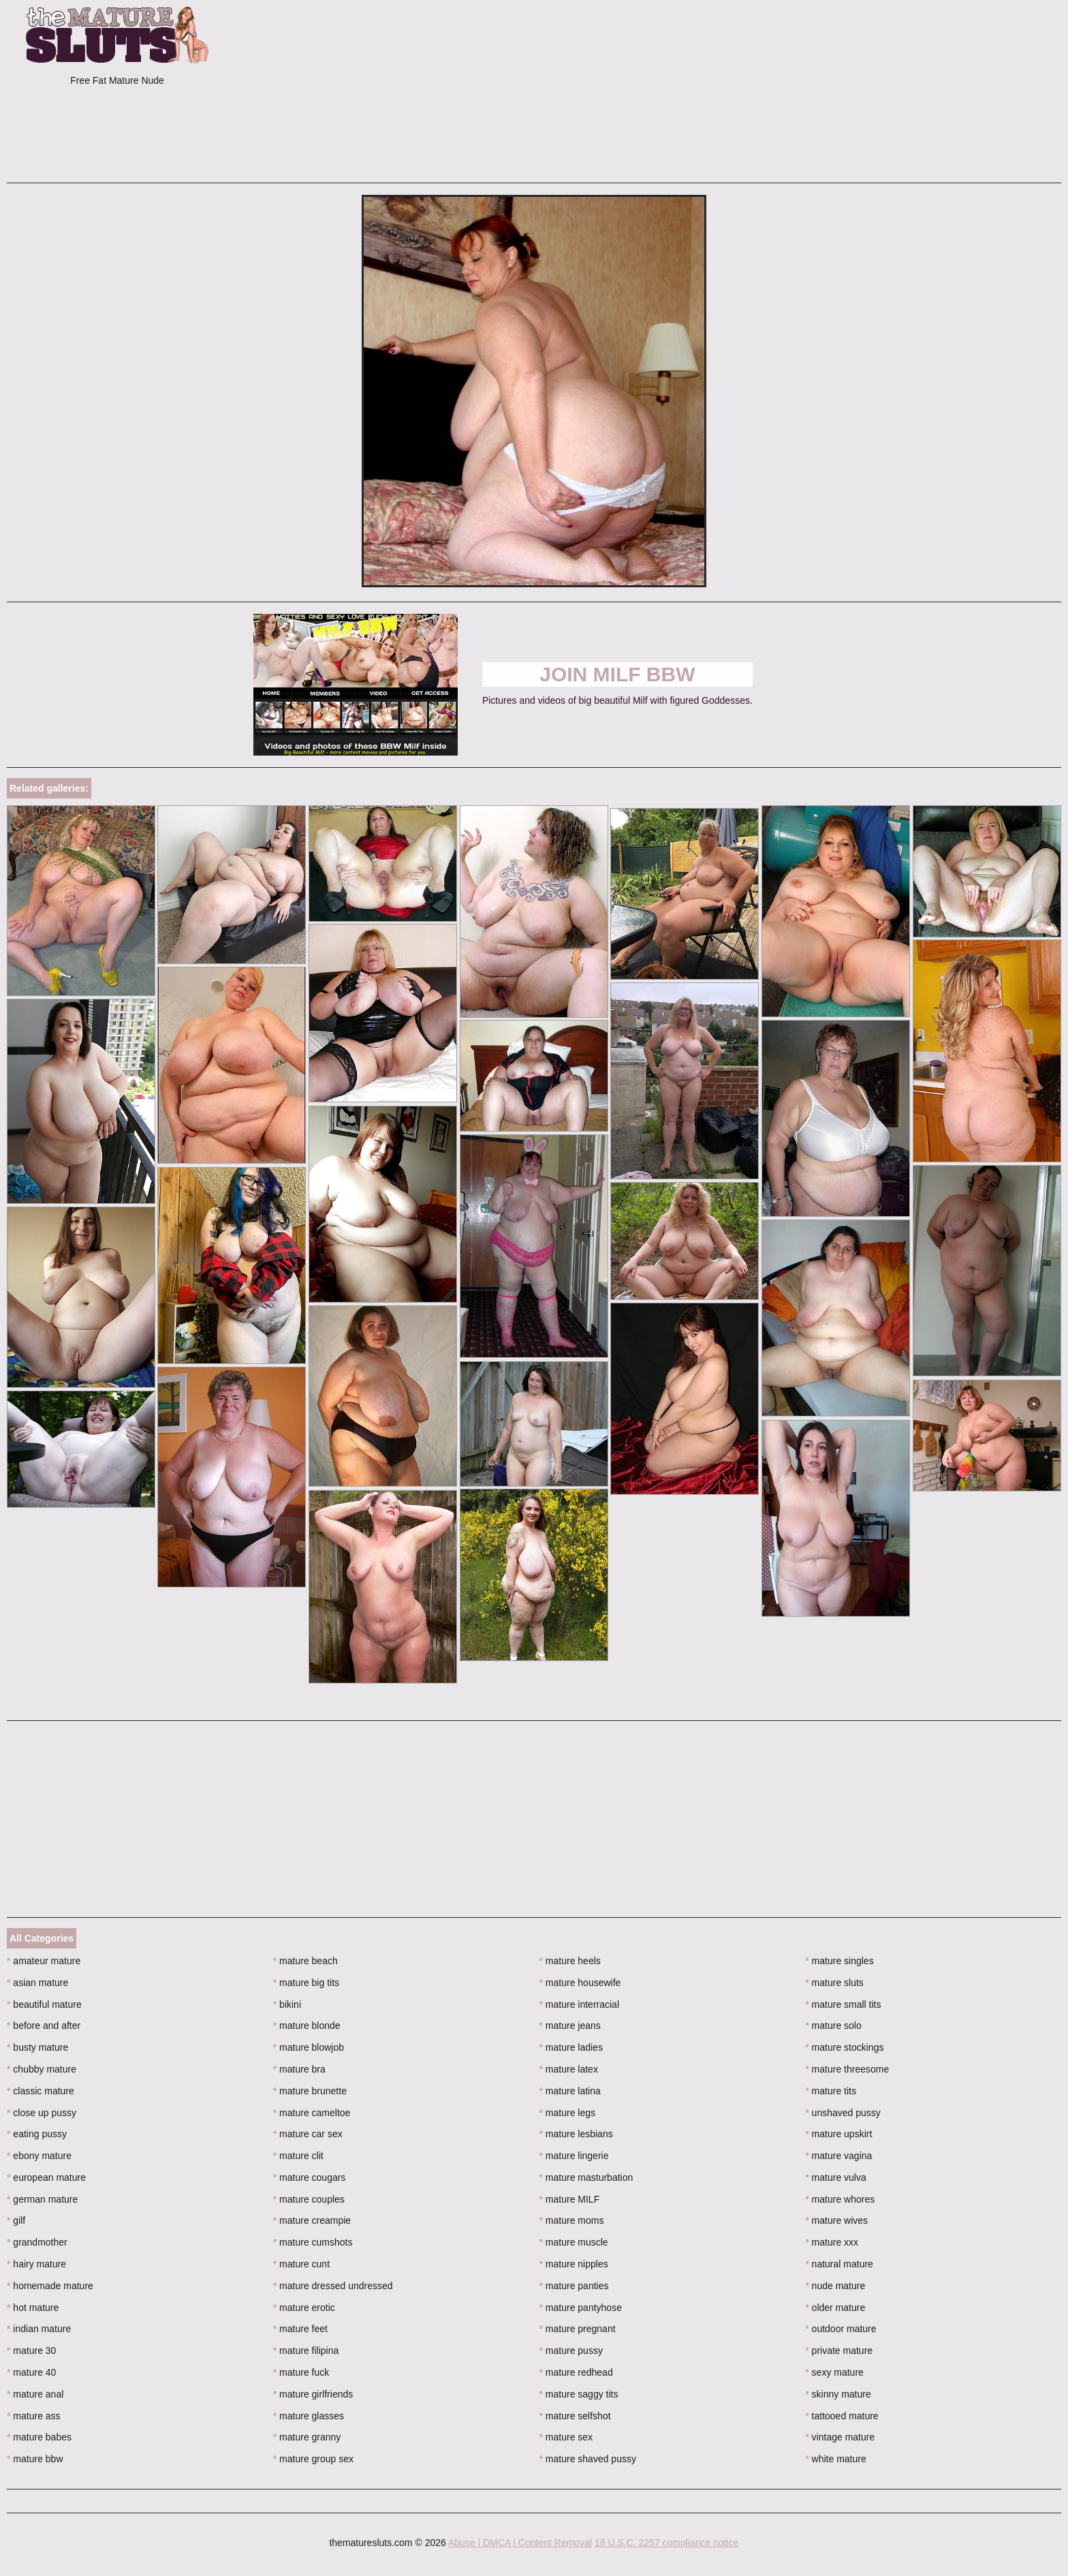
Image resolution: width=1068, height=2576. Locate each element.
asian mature (37, 1982)
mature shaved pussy (587, 2458)
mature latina (570, 2090)
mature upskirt (838, 2133)
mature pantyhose (580, 2307)
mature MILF (569, 2199)
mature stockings (844, 2047)
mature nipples (573, 2264)
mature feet (300, 2328)
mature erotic (304, 2307)
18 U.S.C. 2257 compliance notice (667, 2542)
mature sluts (834, 1982)
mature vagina (838, 2155)
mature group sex (313, 2458)
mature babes (39, 2437)
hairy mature (36, 2264)
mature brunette (310, 2090)
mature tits (830, 2090)
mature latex (568, 2069)
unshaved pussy (843, 2112)
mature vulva (835, 2177)
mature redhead (576, 2372)
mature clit (298, 2155)
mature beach (305, 1960)
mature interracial (579, 2004)
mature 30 (31, 2350)
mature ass (34, 2415)
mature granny (307, 2437)
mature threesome (847, 2069)
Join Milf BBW (617, 674)
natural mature (839, 2264)
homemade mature (50, 2285)
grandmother (37, 2242)
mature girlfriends (313, 2394)
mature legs (567, 2112)
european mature (46, 2177)
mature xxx (831, 2242)
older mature (835, 2307)
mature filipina (306, 2350)
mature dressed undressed (333, 2285)
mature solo (833, 2025)
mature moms (571, 2220)
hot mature (33, 2307)
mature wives (836, 2220)
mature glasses (308, 2415)
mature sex (566, 2437)
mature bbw (35, 2458)
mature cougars (309, 2177)
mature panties (574, 2285)
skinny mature (838, 2394)
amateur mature (43, 1960)
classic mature (40, 2090)
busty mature (37, 2047)
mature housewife (580, 1982)
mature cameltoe (312, 2112)
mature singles (839, 1960)
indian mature (39, 2328)
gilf (16, 2220)
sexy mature (834, 2372)
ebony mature (39, 2155)
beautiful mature (44, 2004)
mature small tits (843, 2004)
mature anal (35, 2394)
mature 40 (31, 2372)
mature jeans (570, 2025)
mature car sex (308, 2133)
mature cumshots (313, 2242)
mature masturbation (586, 2177)
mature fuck (301, 2372)
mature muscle (573, 2242)
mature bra (299, 2069)
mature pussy (571, 2350)
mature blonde (307, 2025)
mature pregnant (577, 2328)
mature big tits (306, 1982)
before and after (43, 2025)
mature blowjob (308, 2047)
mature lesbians (576, 2133)
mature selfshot (575, 2415)
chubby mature (41, 2069)
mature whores (840, 2199)
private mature (839, 2350)
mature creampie (312, 2220)
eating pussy (37, 2133)
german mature (42, 2199)
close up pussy (41, 2112)
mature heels (570, 1960)
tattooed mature (841, 2415)
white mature (835, 2458)
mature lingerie (574, 2155)
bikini (287, 2004)
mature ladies (571, 2047)
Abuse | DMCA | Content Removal (520, 2542)
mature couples (309, 2199)
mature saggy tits (578, 2394)
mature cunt (301, 2264)
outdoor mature (840, 2328)
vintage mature (840, 2437)
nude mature (835, 2285)
